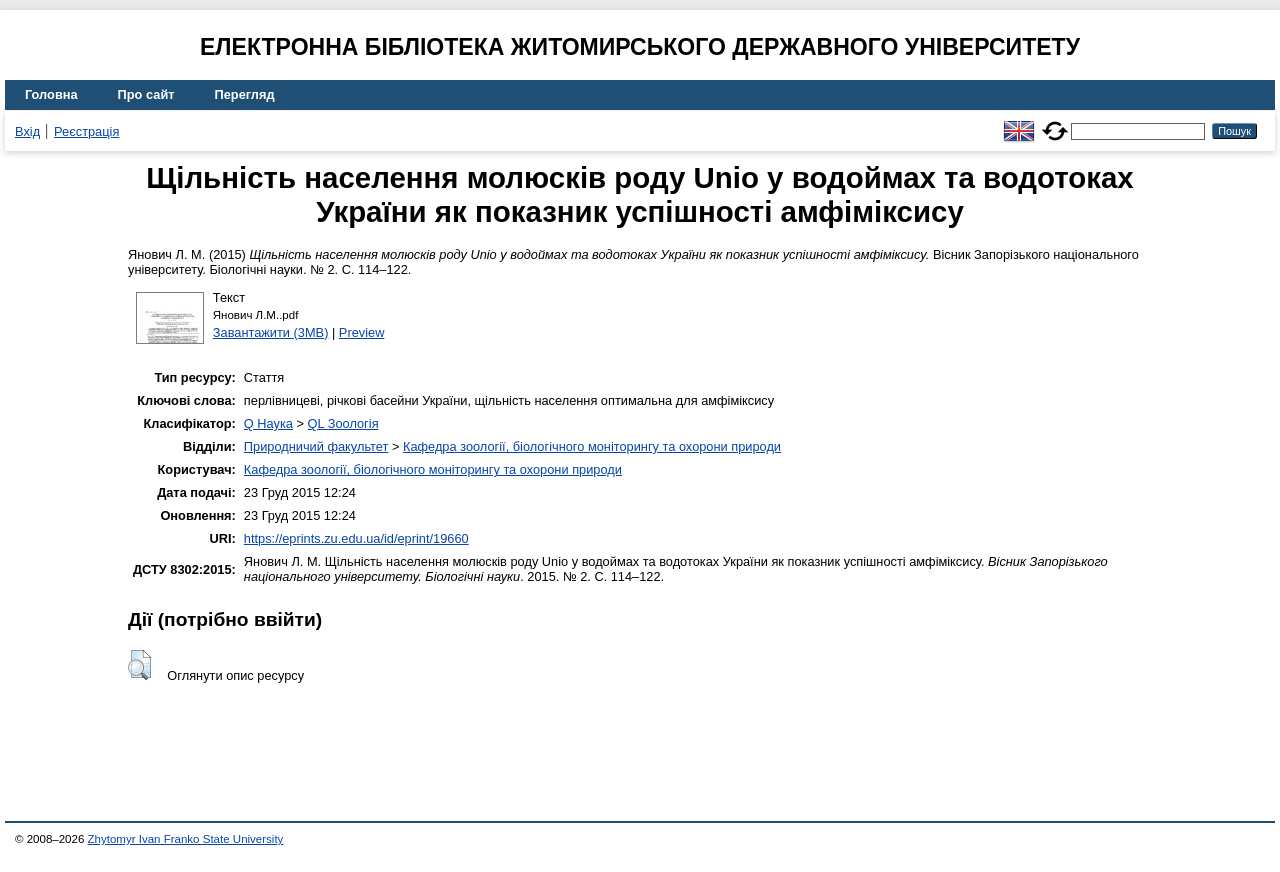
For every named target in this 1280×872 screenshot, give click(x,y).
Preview (362, 332)
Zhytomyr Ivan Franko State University (186, 839)
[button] (139, 665)
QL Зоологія (343, 423)
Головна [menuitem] (51, 94)
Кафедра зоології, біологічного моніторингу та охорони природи (592, 446)
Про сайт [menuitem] (146, 94)
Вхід (27, 131)
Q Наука (268, 423)
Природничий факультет (316, 446)
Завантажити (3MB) (271, 332)
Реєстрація (86, 131)
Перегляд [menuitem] (245, 94)
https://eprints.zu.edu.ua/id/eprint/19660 (356, 538)
